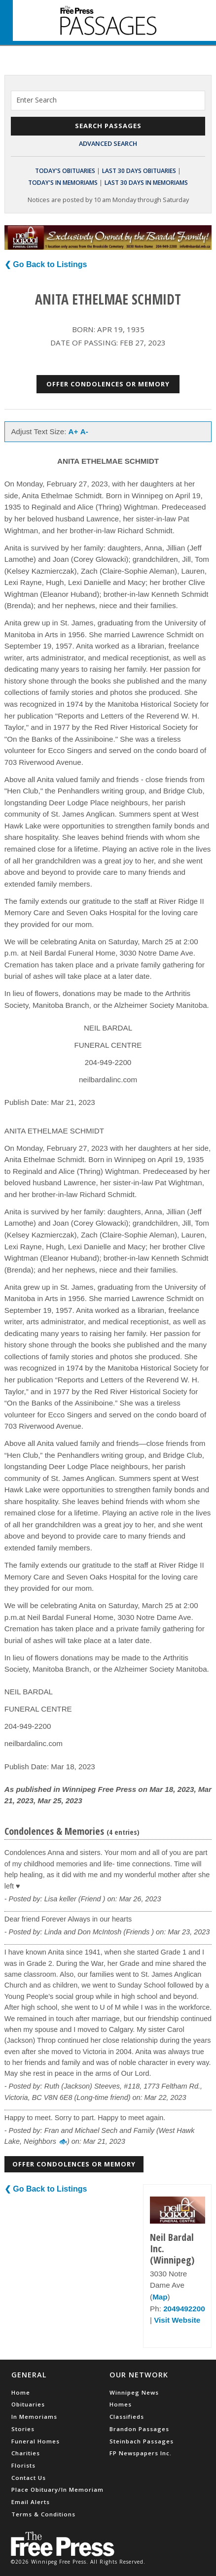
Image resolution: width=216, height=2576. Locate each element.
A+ (73, 431)
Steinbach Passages (141, 2441)
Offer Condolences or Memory (108, 383)
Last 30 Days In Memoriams (146, 182)
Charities (25, 2453)
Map (159, 2297)
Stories (23, 2429)
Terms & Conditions (43, 2514)
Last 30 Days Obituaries (139, 171)
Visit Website (177, 2320)
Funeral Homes (35, 2441)
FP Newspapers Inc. (140, 2453)
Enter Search (36, 99)
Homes (120, 2404)
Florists (23, 2465)
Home (20, 2392)
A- (84, 431)
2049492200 (184, 2308)
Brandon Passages (139, 2429)
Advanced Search (108, 143)
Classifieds (126, 2416)
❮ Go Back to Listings (45, 264)
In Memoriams (34, 2416)
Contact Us (28, 2477)
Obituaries (28, 2404)
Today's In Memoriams (63, 182)
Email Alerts (30, 2502)
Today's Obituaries (65, 171)
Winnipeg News (134, 2392)
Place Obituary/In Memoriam (57, 2489)
